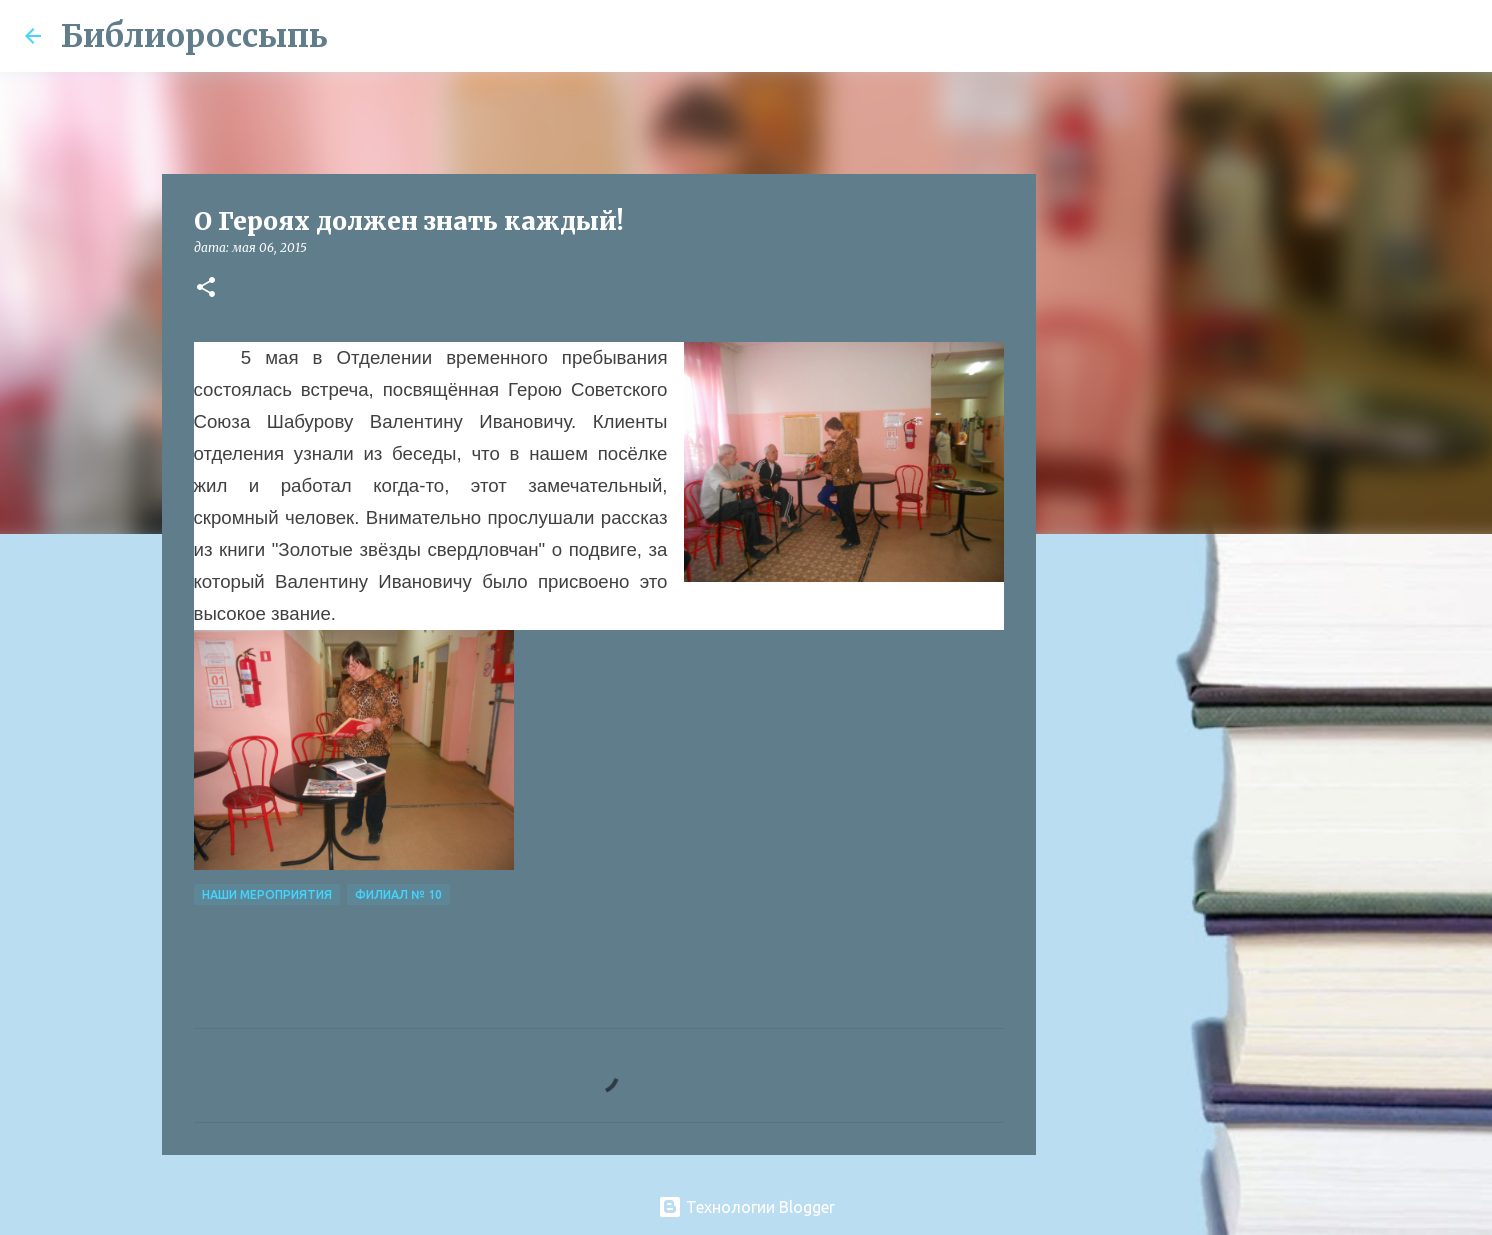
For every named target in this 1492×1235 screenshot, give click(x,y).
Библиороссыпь (194, 36)
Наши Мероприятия (267, 894)
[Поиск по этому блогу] (1367, 36)
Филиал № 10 (398, 894)
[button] (206, 288)
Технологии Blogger (746, 1207)
